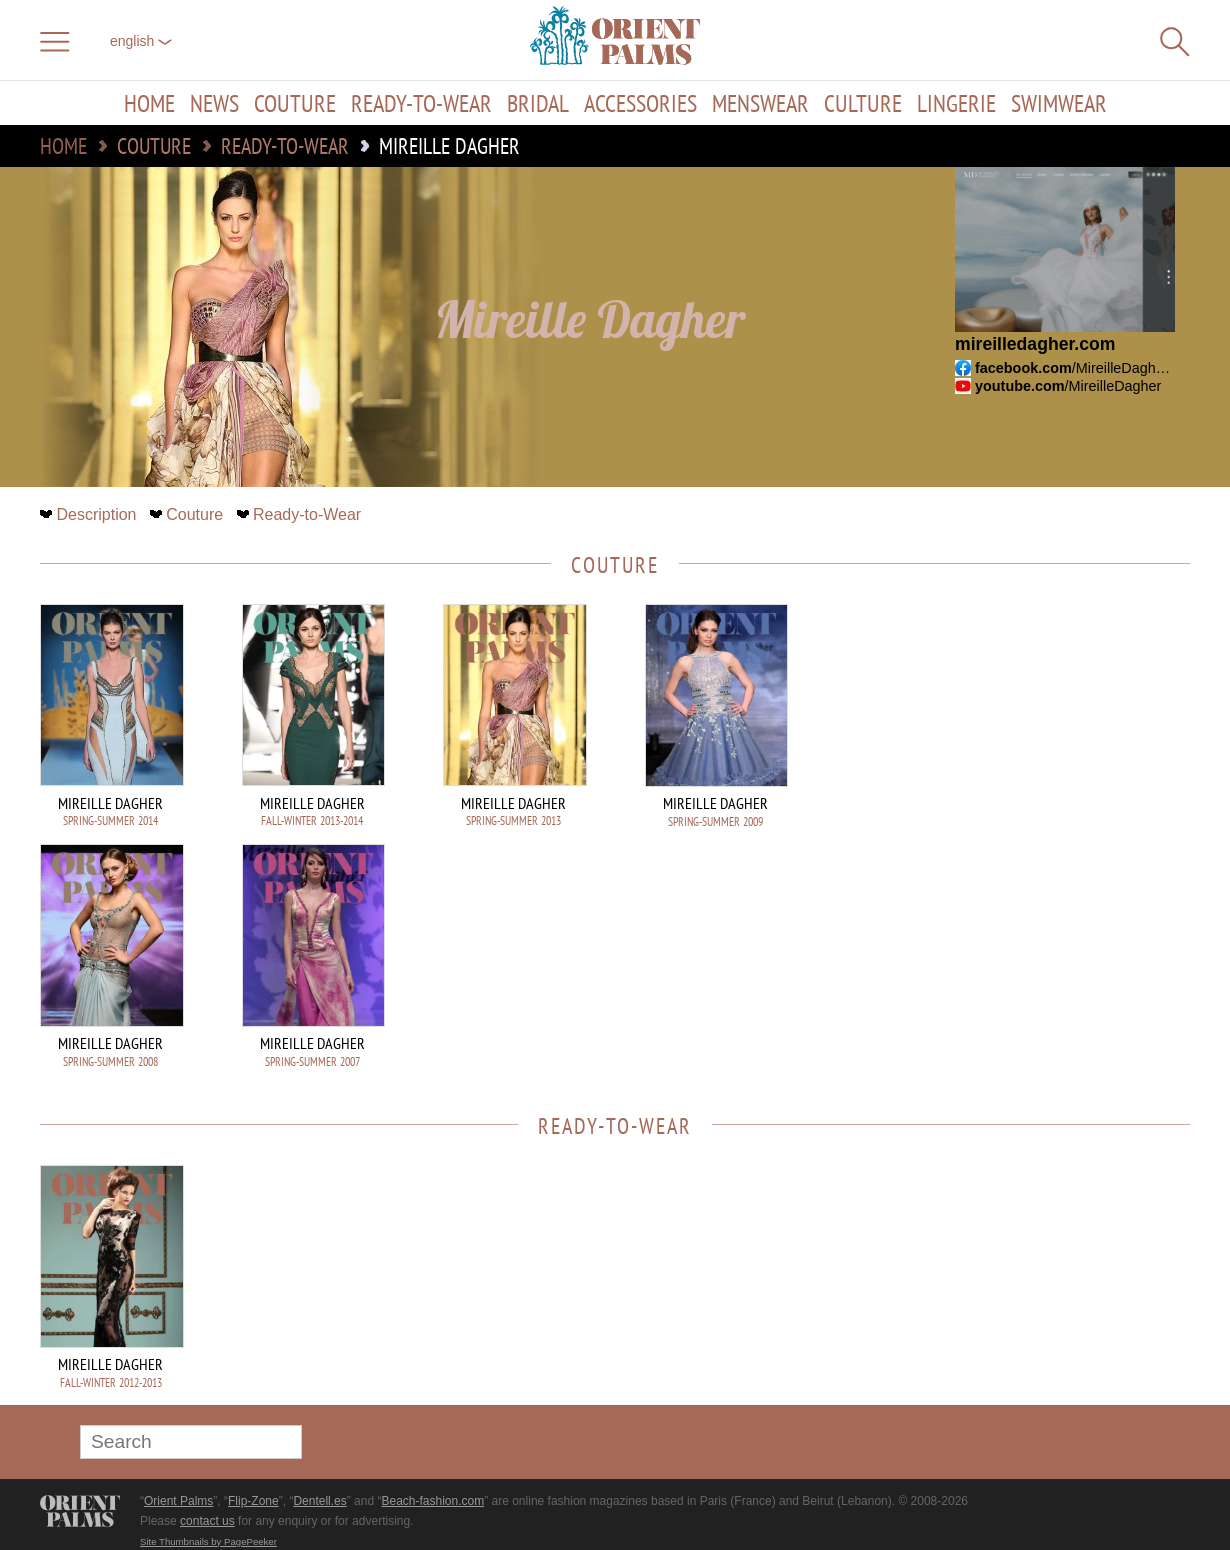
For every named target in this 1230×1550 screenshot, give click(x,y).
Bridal (538, 103)
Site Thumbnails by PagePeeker (208, 1541)
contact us (207, 1521)
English (141, 41)
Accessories (640, 103)
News (214, 103)
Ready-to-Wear (421, 103)
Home (149, 103)
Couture (295, 103)
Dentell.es (319, 1501)
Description (90, 514)
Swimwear (1059, 103)
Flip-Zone (253, 1501)
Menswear (760, 103)
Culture (863, 103)
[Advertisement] (1050, 739)
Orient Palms (178, 1501)
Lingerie (956, 103)
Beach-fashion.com (432, 1501)
